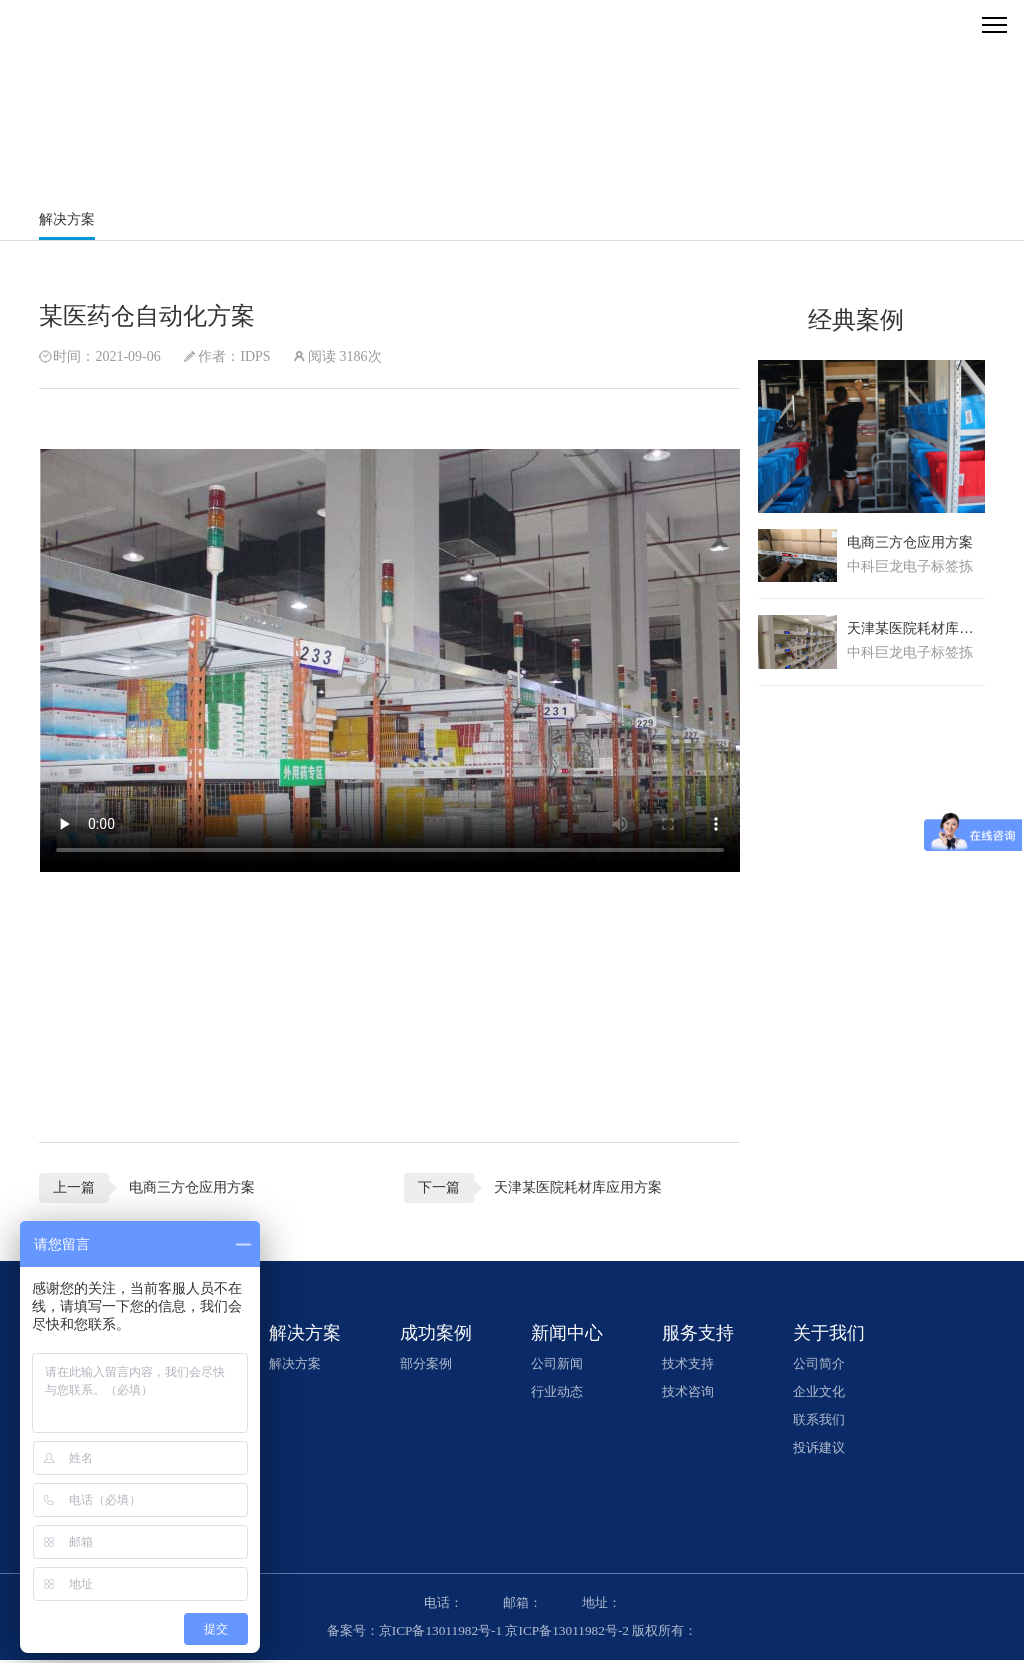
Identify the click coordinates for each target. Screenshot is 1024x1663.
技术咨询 (693, 1394)
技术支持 (693, 1366)
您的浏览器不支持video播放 (391, 661)
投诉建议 (823, 1450)
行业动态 (563, 1394)
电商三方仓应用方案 (194, 1188)
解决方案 (69, 219)
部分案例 (433, 1366)
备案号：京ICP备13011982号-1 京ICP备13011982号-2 (475, 1633)
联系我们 (823, 1422)
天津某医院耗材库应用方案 (568, 1188)
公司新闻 (563, 1366)
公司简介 (823, 1366)
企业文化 (823, 1394)
